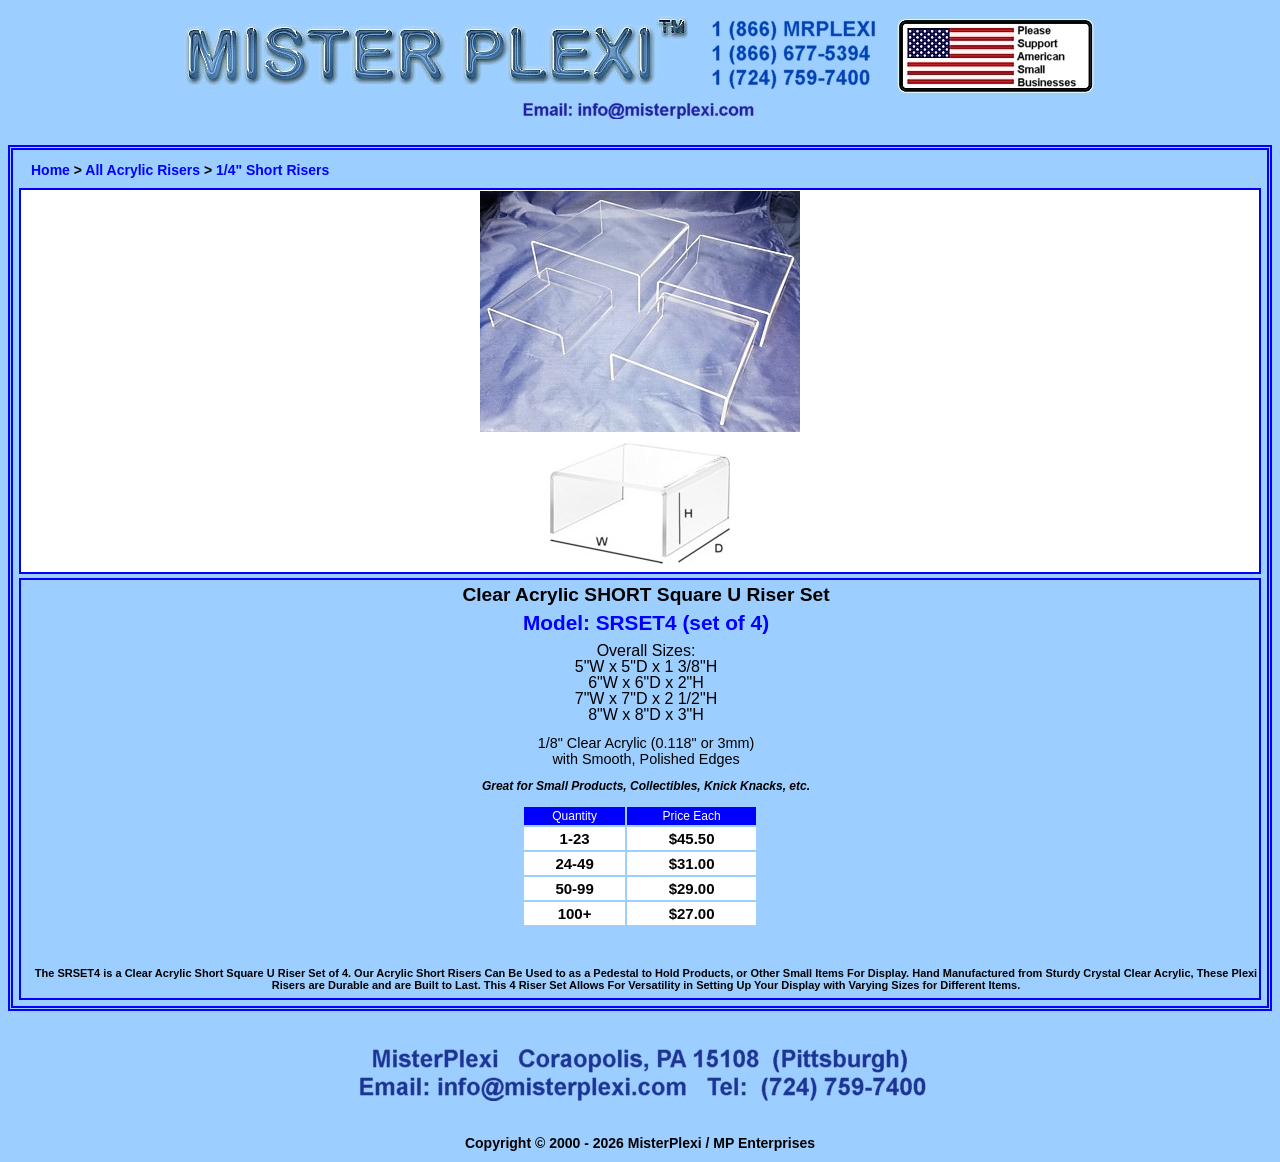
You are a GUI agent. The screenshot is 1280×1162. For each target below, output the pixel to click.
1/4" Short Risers (272, 170)
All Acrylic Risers (142, 170)
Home (50, 170)
